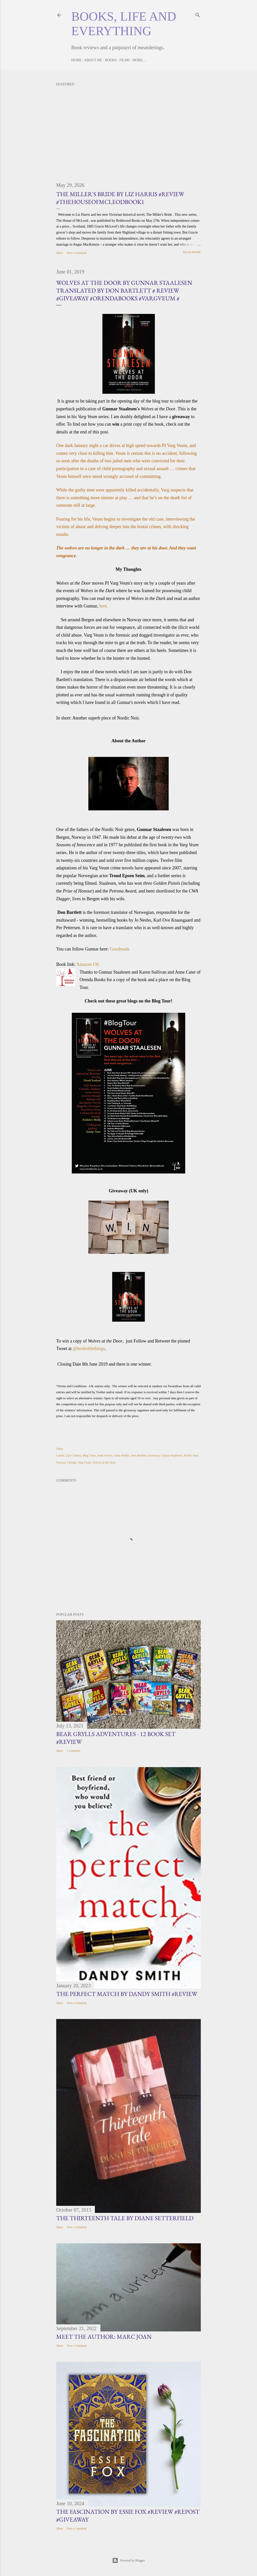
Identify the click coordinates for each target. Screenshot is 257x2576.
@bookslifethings (89, 1348)
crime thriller (122, 1455)
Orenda (71, 1462)
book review (105, 1455)
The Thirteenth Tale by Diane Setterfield (125, 2218)
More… (139, 60)
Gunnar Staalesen (171, 1455)
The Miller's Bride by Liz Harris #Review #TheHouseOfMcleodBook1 (120, 198)
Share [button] (59, 253)
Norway (61, 1462)
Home (76, 60)
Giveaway (154, 1455)
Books (111, 60)
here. (103, 605)
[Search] (198, 14)
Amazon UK (87, 964)
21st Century (73, 1455)
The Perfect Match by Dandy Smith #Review (126, 1994)
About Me (93, 60)
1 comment (73, 1751)
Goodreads (120, 948)
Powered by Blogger (128, 2560)
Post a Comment (77, 253)
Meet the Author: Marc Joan (104, 2336)
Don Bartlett (138, 1455)
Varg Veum (84, 1462)
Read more (192, 252)
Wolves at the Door (104, 1462)
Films (124, 60)
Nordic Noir (191, 1455)
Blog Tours (89, 1455)
